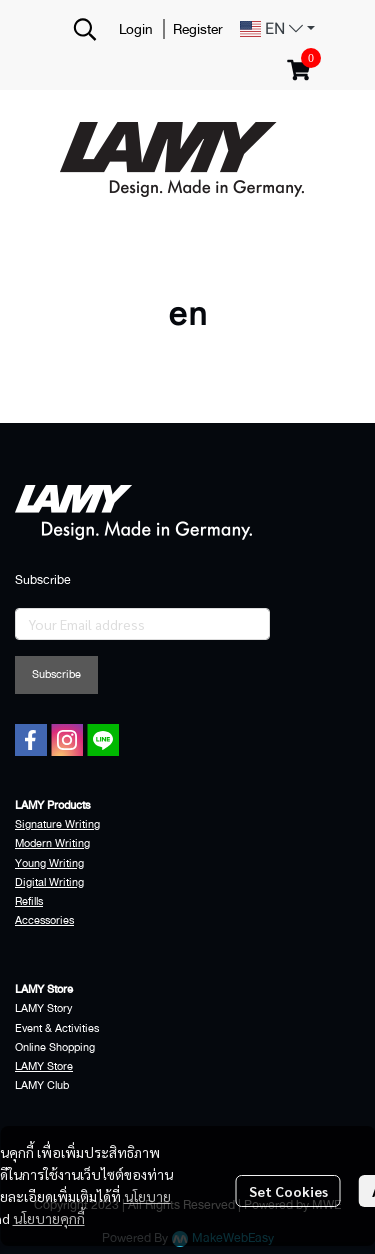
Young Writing (49, 863)
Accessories (44, 920)
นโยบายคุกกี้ (49, 1218)
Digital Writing (49, 882)
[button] (85, 29)
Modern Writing (52, 843)
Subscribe (56, 674)
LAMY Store (44, 1066)
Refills (29, 901)
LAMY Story (43, 1008)
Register (198, 29)
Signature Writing (57, 824)
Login (136, 29)
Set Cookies (288, 1191)
